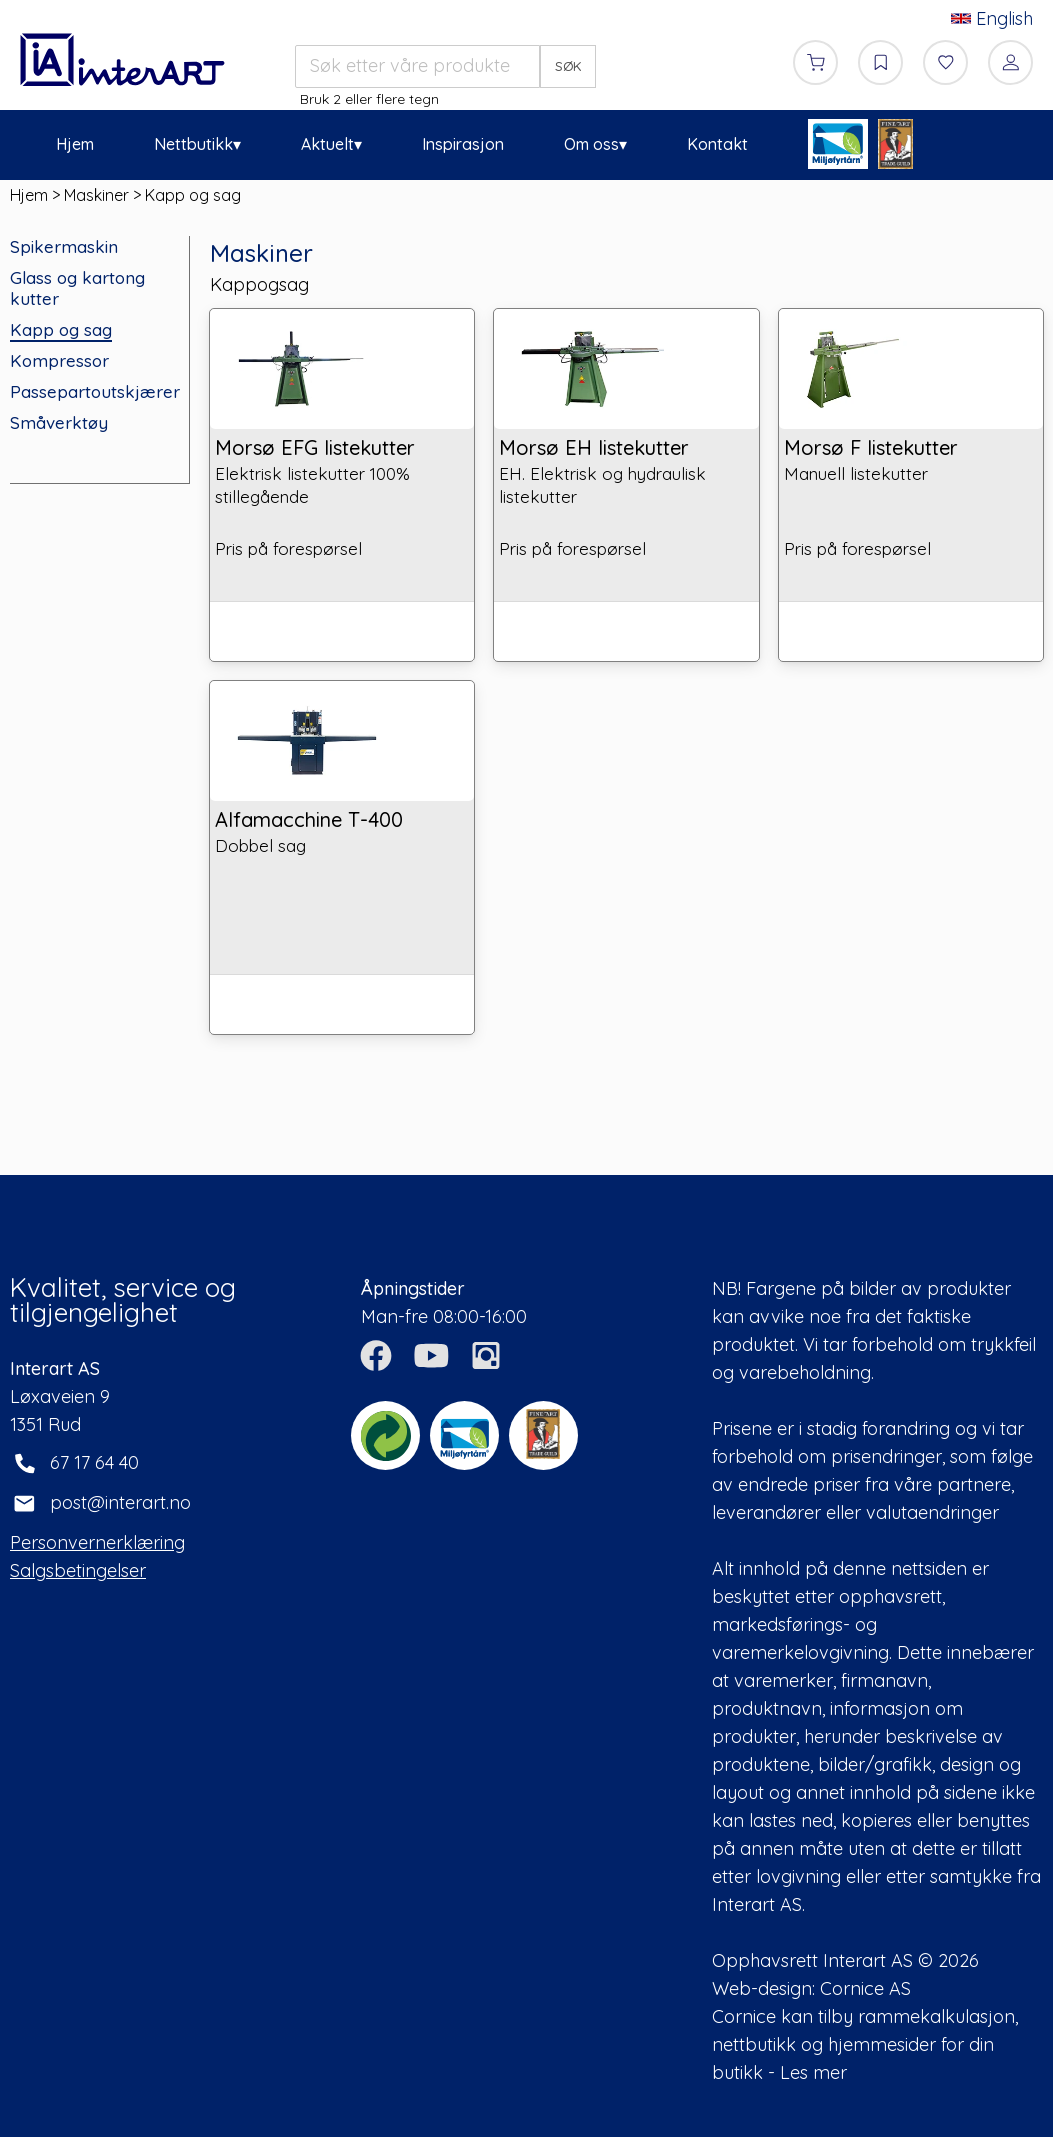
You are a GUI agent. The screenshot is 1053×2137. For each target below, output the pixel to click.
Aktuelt (327, 144)
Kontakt (717, 144)
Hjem (75, 144)
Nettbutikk (193, 144)
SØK (568, 66)
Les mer (813, 2072)
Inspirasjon (463, 144)
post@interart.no (120, 1502)
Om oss (591, 144)
